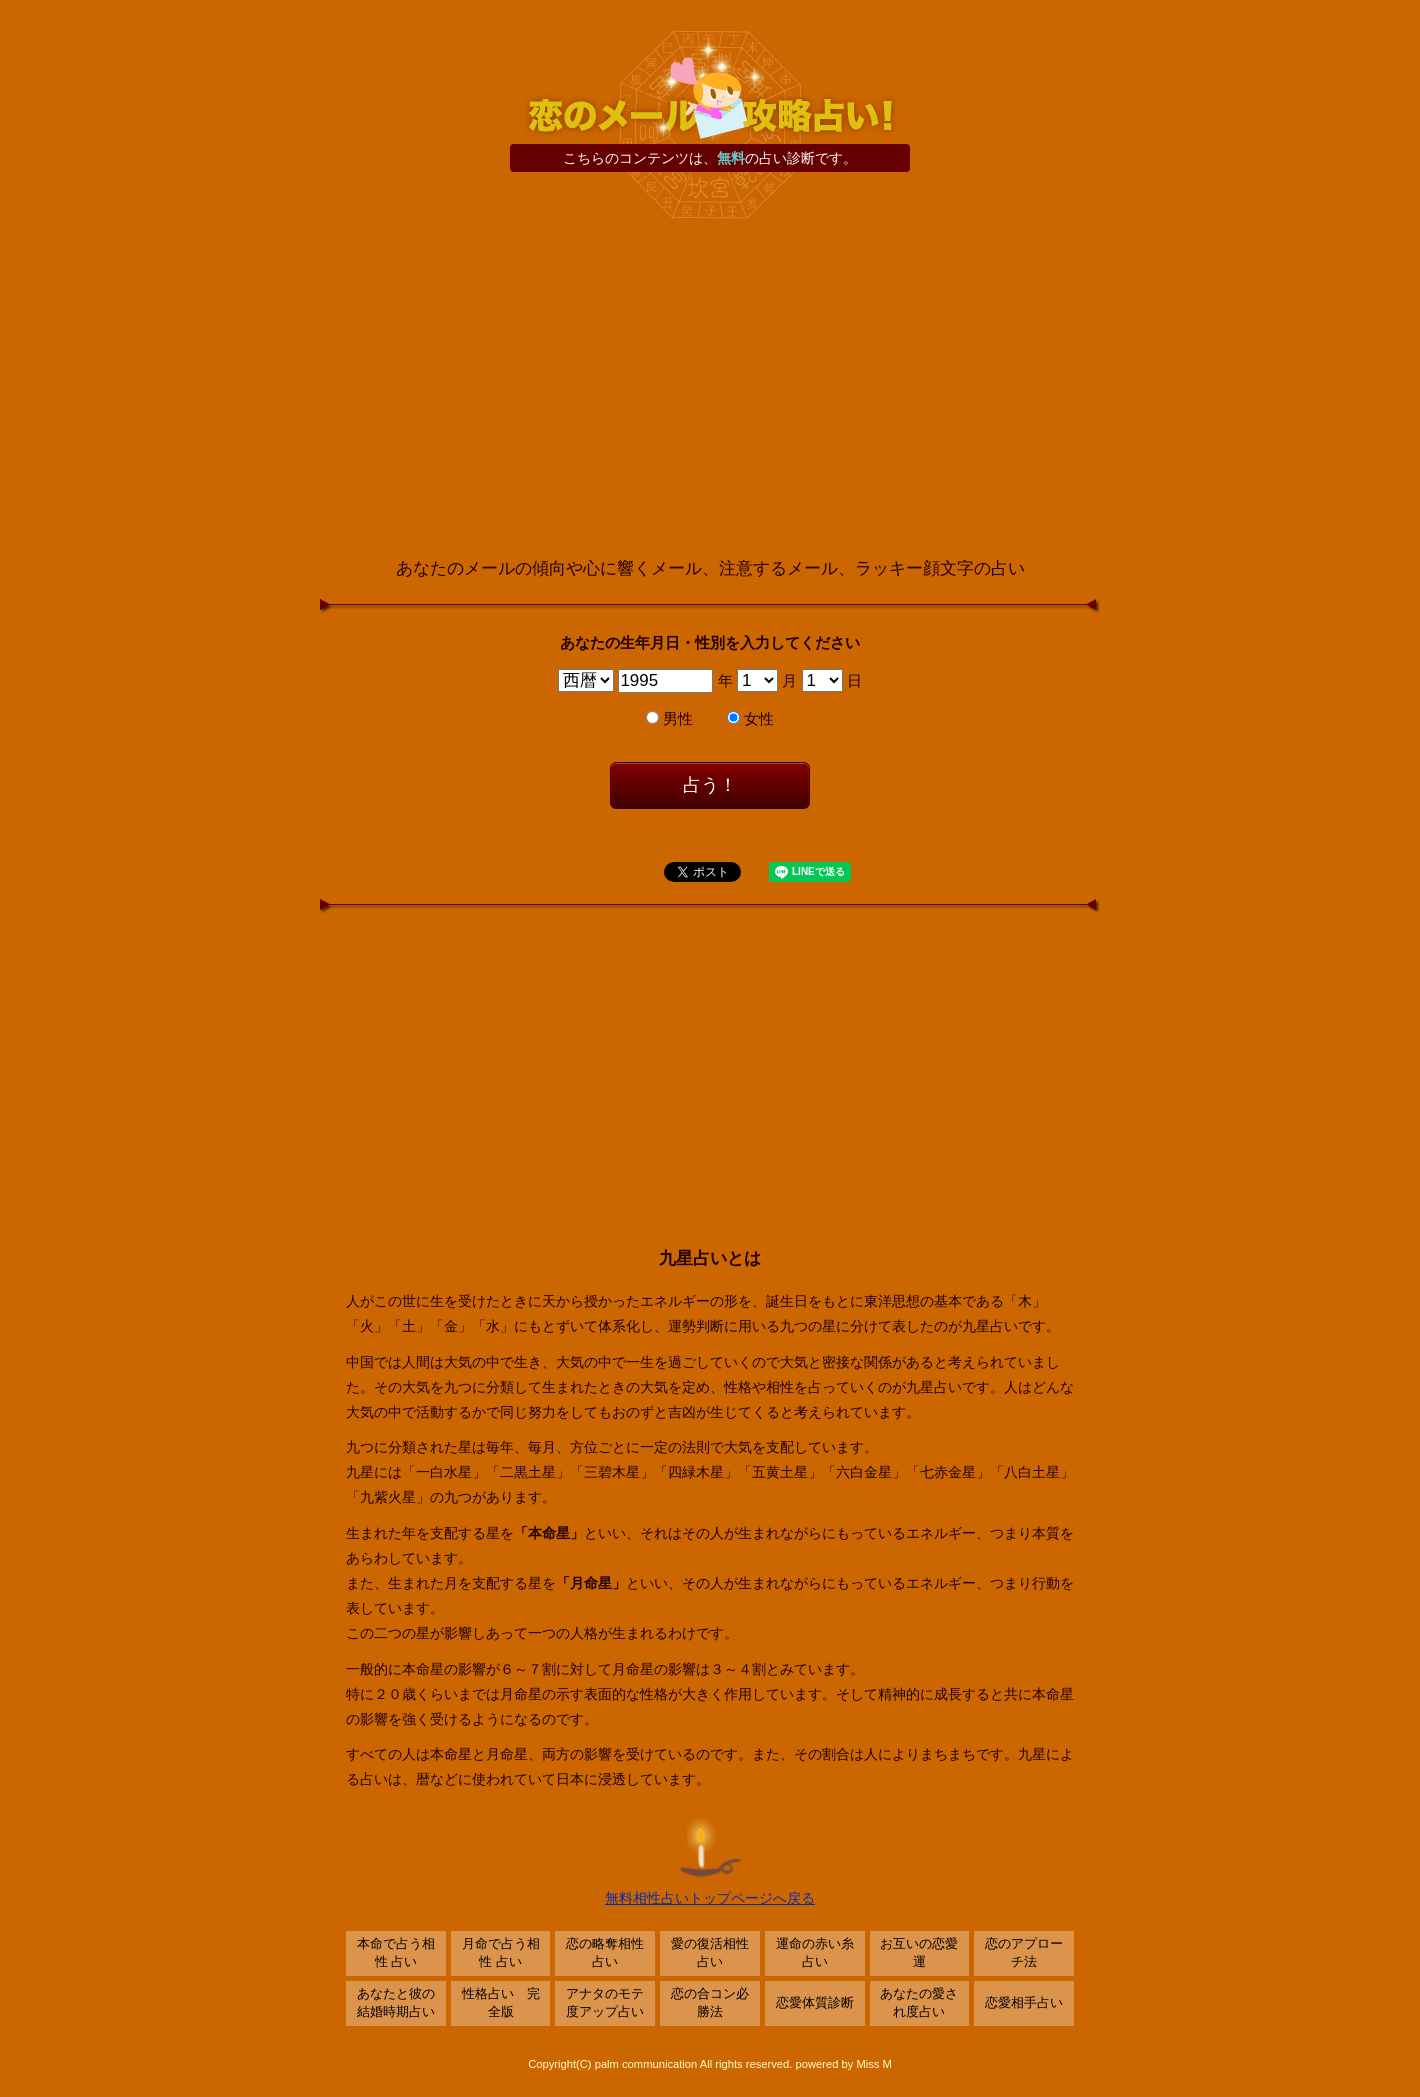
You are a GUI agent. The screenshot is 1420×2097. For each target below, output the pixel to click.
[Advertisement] (710, 389)
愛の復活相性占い (710, 1953)
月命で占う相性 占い (501, 1953)
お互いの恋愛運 (919, 1953)
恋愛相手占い (1024, 2003)
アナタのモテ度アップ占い (605, 2003)
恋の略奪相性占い (605, 1953)
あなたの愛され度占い (919, 2003)
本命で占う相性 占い (396, 1953)
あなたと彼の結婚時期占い (396, 2003)
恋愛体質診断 (815, 2003)
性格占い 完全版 (501, 2003)
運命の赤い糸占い (815, 1953)
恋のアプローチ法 (1024, 1953)
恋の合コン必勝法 (710, 2003)
